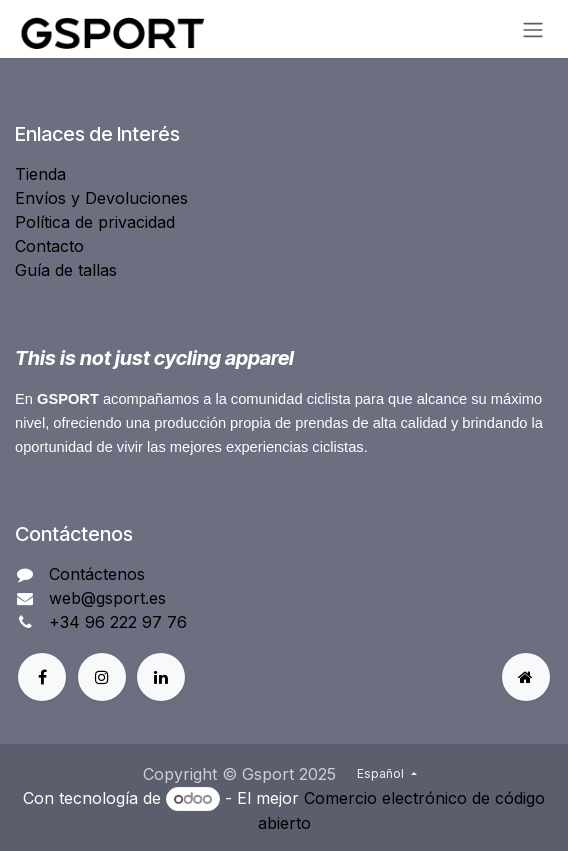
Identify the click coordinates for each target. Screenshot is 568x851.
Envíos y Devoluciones (101, 198)
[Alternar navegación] (533, 29)
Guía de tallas (66, 270)
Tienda (40, 174)
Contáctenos (97, 574)
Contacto (49, 246)
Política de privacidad (95, 222)
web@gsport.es (107, 598)
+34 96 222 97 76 (118, 622)
